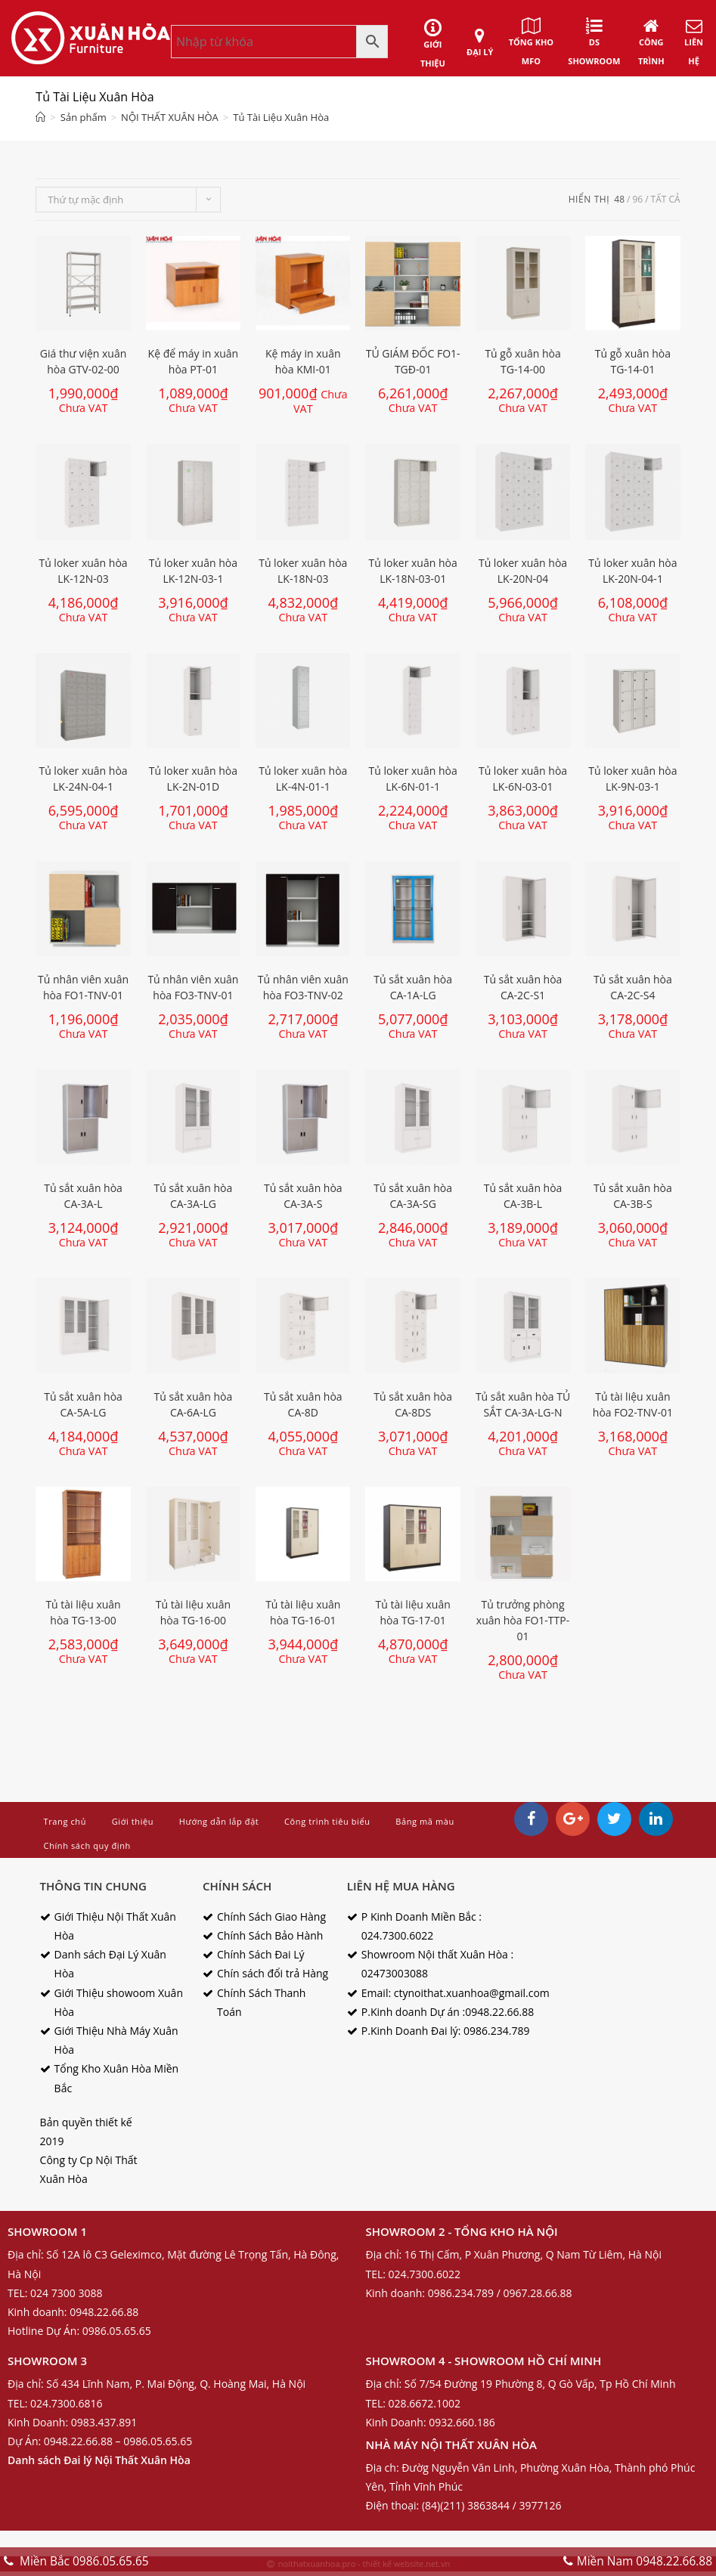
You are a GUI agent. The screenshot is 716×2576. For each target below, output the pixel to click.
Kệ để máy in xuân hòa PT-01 (193, 361)
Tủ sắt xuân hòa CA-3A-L (83, 1196)
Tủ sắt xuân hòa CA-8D (303, 1404)
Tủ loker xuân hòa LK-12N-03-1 (193, 571)
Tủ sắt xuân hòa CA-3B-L (523, 1196)
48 (619, 199)
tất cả (665, 199)
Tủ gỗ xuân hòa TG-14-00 (522, 361)
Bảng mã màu (424, 1821)
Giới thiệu (133, 1821)
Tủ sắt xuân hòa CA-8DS (412, 1404)
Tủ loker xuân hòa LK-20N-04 (523, 571)
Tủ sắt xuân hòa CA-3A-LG (193, 1196)
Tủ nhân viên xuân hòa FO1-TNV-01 (83, 987)
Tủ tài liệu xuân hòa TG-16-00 (193, 1612)
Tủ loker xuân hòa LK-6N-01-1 (413, 778)
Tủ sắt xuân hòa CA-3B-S (633, 1196)
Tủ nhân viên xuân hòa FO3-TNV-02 (303, 987)
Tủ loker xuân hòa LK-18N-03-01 (413, 571)
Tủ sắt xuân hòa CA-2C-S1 (523, 987)
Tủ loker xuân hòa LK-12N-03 (83, 571)
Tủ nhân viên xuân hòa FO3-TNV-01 (192, 987)
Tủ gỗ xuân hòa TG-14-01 (633, 361)
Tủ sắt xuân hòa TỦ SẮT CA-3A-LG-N (523, 1404)
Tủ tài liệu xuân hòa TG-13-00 (82, 1612)
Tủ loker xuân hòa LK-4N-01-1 (303, 778)
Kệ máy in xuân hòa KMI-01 (303, 361)
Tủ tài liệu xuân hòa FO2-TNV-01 (633, 1404)
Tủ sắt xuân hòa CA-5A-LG (83, 1404)
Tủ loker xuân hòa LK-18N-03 (303, 571)
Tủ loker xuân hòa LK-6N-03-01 (523, 778)
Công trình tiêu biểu (327, 1821)
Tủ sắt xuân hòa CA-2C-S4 (633, 987)
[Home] (40, 117)
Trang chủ (65, 1821)
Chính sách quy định (87, 1845)
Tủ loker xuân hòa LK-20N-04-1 (632, 571)
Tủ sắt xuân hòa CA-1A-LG (412, 987)
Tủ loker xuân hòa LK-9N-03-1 (632, 778)
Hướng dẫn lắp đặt (219, 1821)
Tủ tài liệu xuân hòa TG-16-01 (302, 1612)
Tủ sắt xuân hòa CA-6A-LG (193, 1404)
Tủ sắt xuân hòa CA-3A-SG (412, 1196)
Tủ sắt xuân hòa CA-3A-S (303, 1196)
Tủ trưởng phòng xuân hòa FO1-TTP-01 (522, 1620)
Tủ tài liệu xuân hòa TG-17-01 (413, 1612)
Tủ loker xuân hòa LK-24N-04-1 (83, 778)
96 (637, 199)
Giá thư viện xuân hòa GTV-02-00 (83, 361)
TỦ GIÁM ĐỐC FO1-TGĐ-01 (413, 361)
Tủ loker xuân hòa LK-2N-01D (193, 778)
